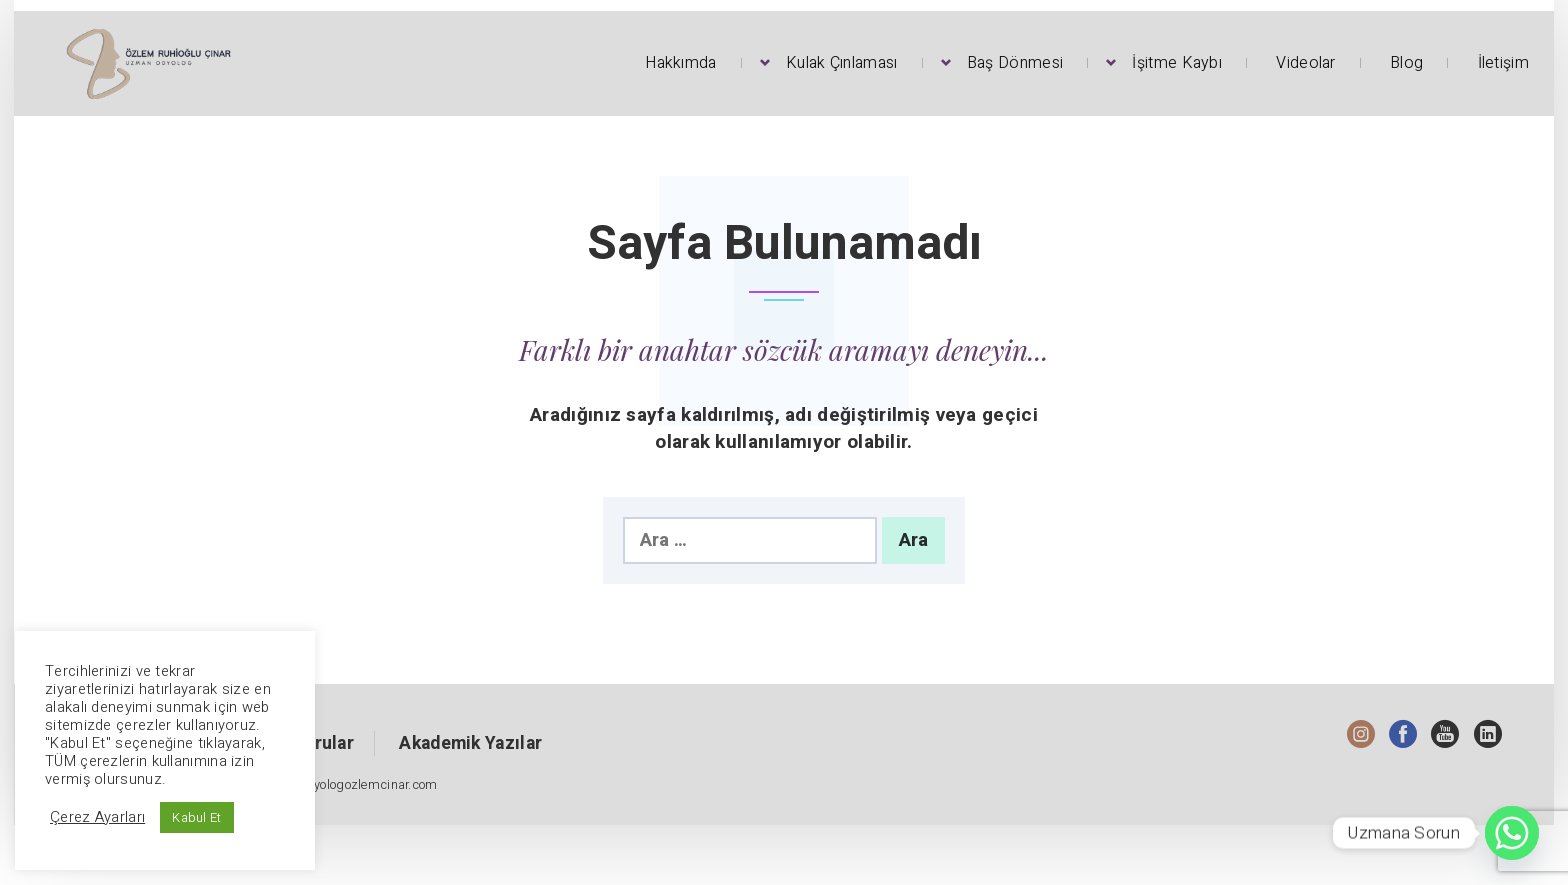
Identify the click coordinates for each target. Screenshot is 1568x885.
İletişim (1503, 63)
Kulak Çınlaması (842, 63)
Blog (1406, 63)
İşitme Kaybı (1177, 63)
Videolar (1305, 63)
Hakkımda (680, 63)
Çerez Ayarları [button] (97, 818)
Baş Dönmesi (1015, 63)
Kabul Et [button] (196, 817)
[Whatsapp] (1512, 833)
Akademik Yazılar (470, 743)
